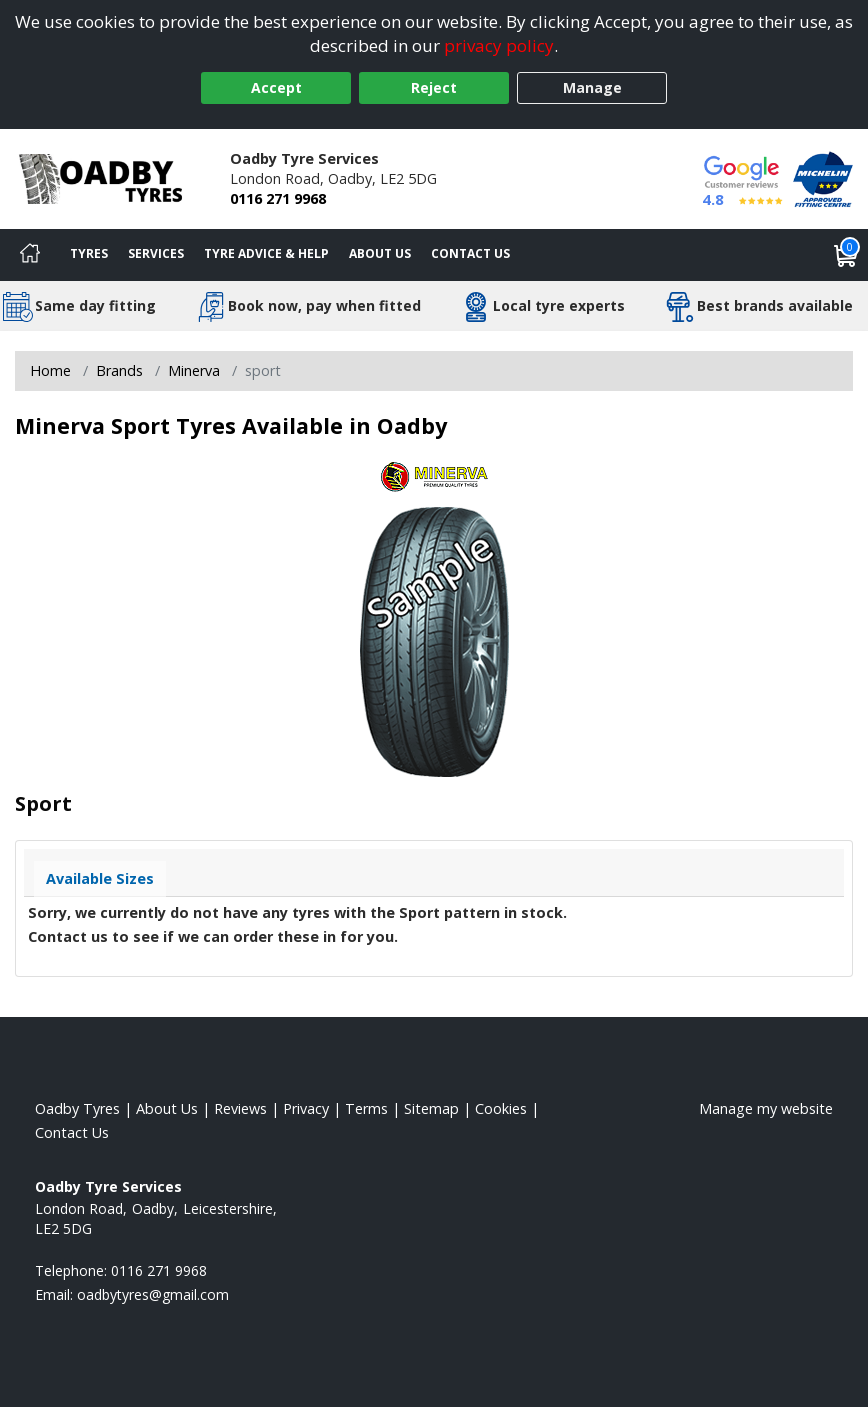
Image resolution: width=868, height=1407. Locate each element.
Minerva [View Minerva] (194, 370)
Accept (276, 87)
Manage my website (766, 1108)
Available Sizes (100, 878)
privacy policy (499, 45)
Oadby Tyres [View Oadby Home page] (77, 1108)
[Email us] (153, 1294)
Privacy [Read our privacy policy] (306, 1108)
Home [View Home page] (50, 370)
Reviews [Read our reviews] (240, 1108)
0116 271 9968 (278, 198)
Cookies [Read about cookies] (501, 1108)
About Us (380, 253)
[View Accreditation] (823, 177)
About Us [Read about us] (167, 1108)
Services (156, 253)
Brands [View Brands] (119, 370)
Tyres (89, 253)
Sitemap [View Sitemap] (431, 1108)
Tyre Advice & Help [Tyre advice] (266, 253)
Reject (434, 87)
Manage (592, 87)
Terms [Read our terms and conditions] (366, 1108)
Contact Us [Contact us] (470, 253)
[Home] (30, 255)
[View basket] (846, 255)
